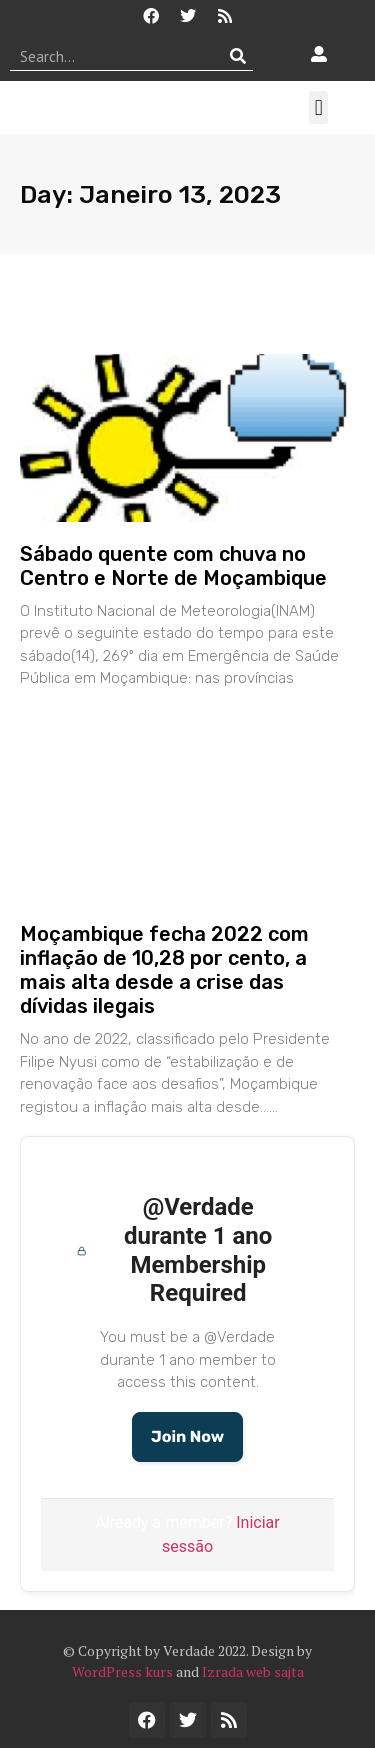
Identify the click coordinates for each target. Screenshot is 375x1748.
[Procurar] (238, 56)
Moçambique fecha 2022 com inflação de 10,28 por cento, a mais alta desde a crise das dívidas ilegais (164, 970)
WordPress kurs (122, 1671)
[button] (318, 107)
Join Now (187, 1436)
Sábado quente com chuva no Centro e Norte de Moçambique (173, 566)
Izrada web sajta (253, 1671)
